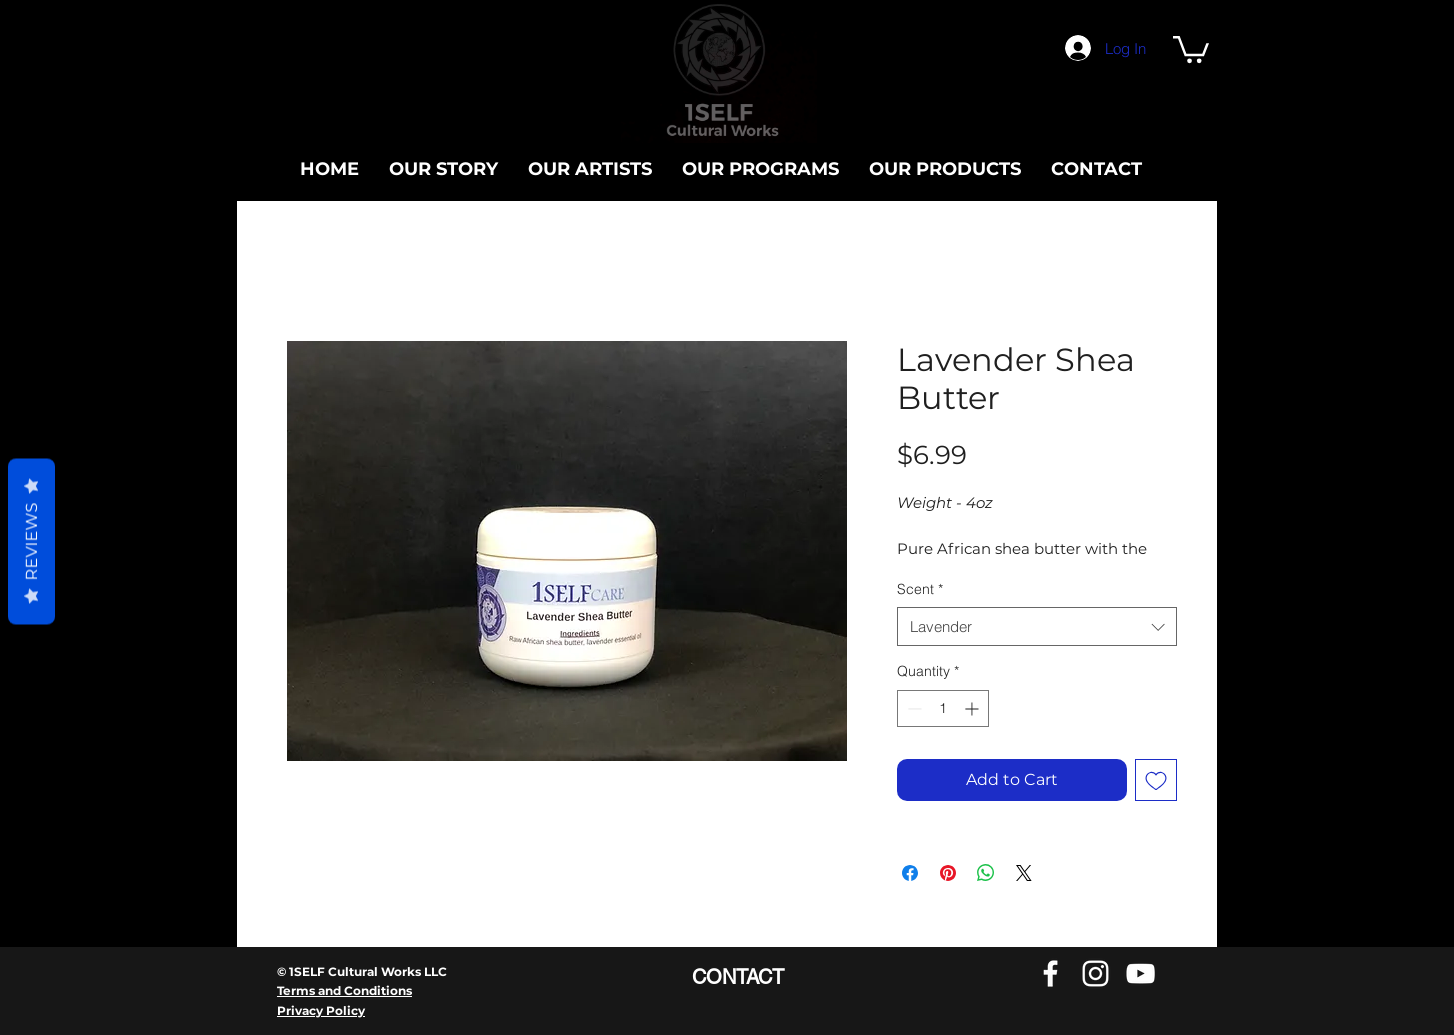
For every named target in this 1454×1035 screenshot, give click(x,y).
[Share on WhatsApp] (986, 873)
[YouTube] (1140, 973)
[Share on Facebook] (910, 873)
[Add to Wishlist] (1156, 780)
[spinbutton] (943, 708)
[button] (1191, 48)
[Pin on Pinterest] (948, 873)
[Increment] (973, 708)
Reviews (31, 541)
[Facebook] (1050, 973)
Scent (920, 589)
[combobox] (1037, 626)
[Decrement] (912, 708)
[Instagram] (1095, 973)
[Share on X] (1024, 873)
